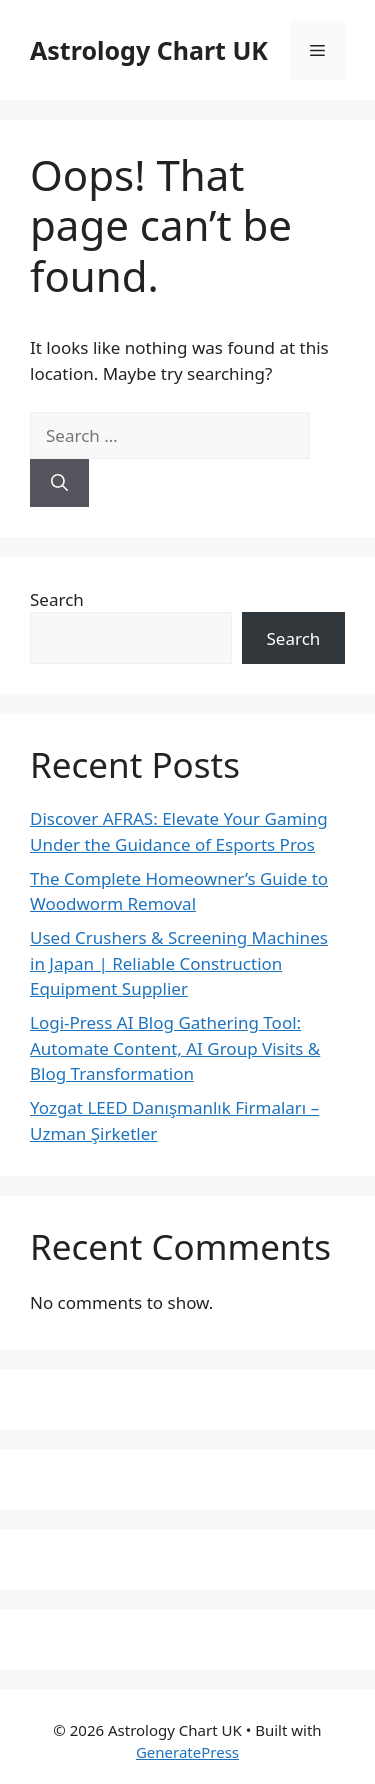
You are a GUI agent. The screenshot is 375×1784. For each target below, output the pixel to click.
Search (57, 599)
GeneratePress (187, 1752)
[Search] (59, 483)
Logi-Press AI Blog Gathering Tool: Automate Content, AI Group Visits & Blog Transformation (175, 1048)
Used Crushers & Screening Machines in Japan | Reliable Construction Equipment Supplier (179, 963)
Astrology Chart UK (149, 50)
